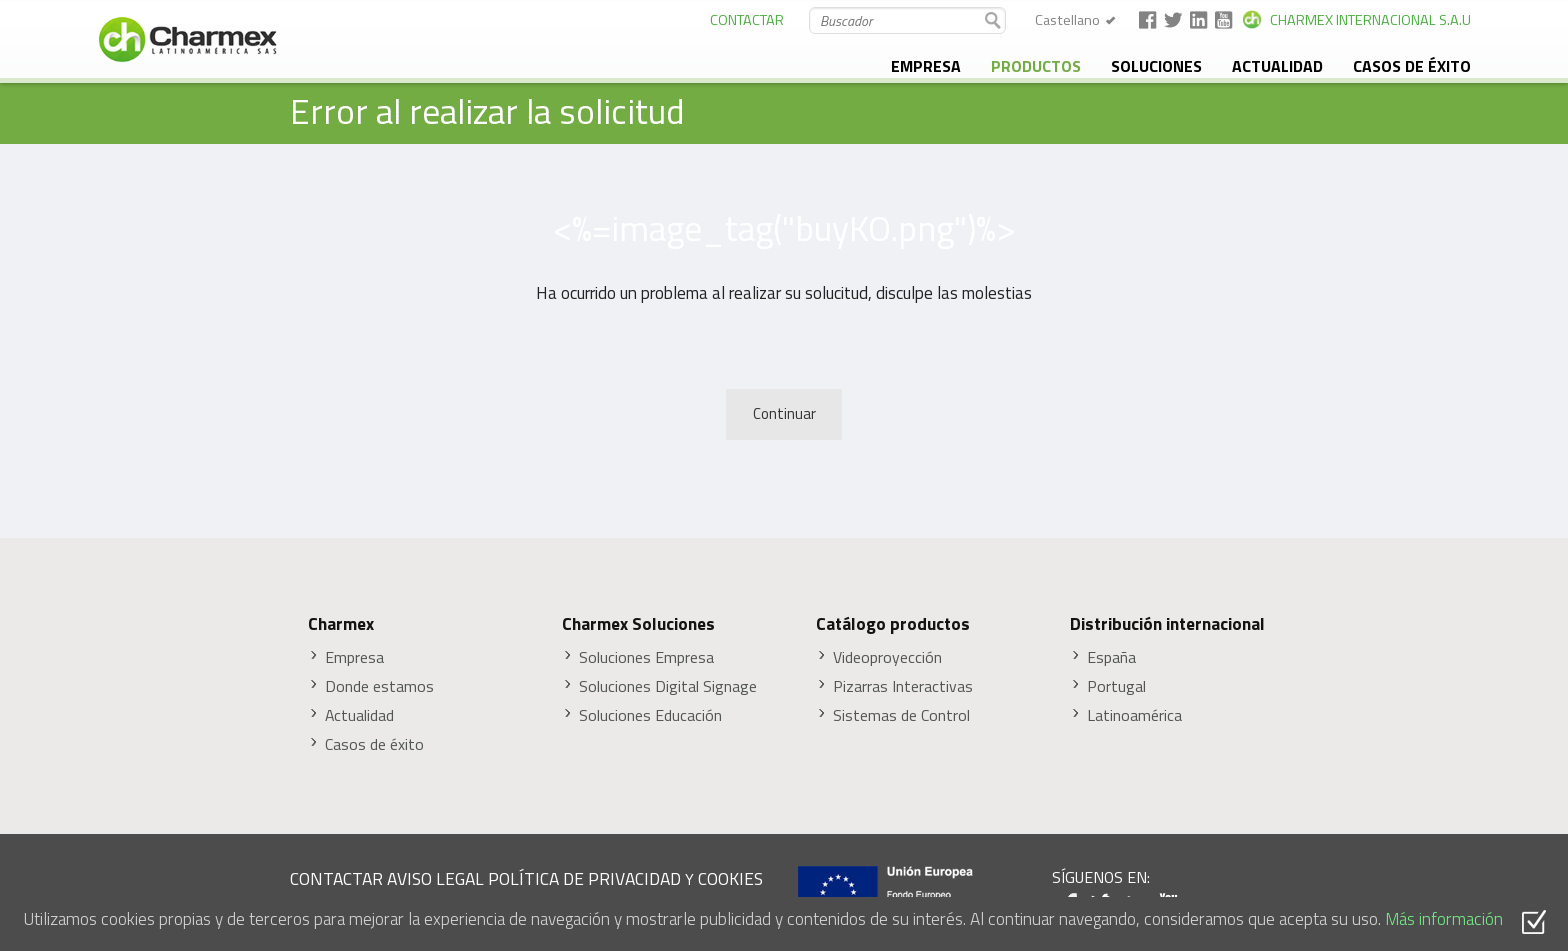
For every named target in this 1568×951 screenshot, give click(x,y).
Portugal (1116, 686)
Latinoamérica (1134, 715)
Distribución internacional (1167, 624)
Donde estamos (379, 686)
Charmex (341, 624)
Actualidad (1277, 66)
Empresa (926, 66)
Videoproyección (887, 657)
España (1111, 657)
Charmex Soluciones (638, 624)
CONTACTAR (747, 20)
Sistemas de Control (901, 715)
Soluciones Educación (650, 715)
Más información (1444, 918)
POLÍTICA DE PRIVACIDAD (584, 878)
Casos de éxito (1412, 66)
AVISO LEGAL (435, 878)
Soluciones (1156, 66)
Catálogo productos (893, 624)
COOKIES (730, 878)
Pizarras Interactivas (903, 686)
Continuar (784, 413)
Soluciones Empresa (646, 657)
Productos (1036, 66)
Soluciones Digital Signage (668, 686)
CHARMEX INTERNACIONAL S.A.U (1370, 20)
